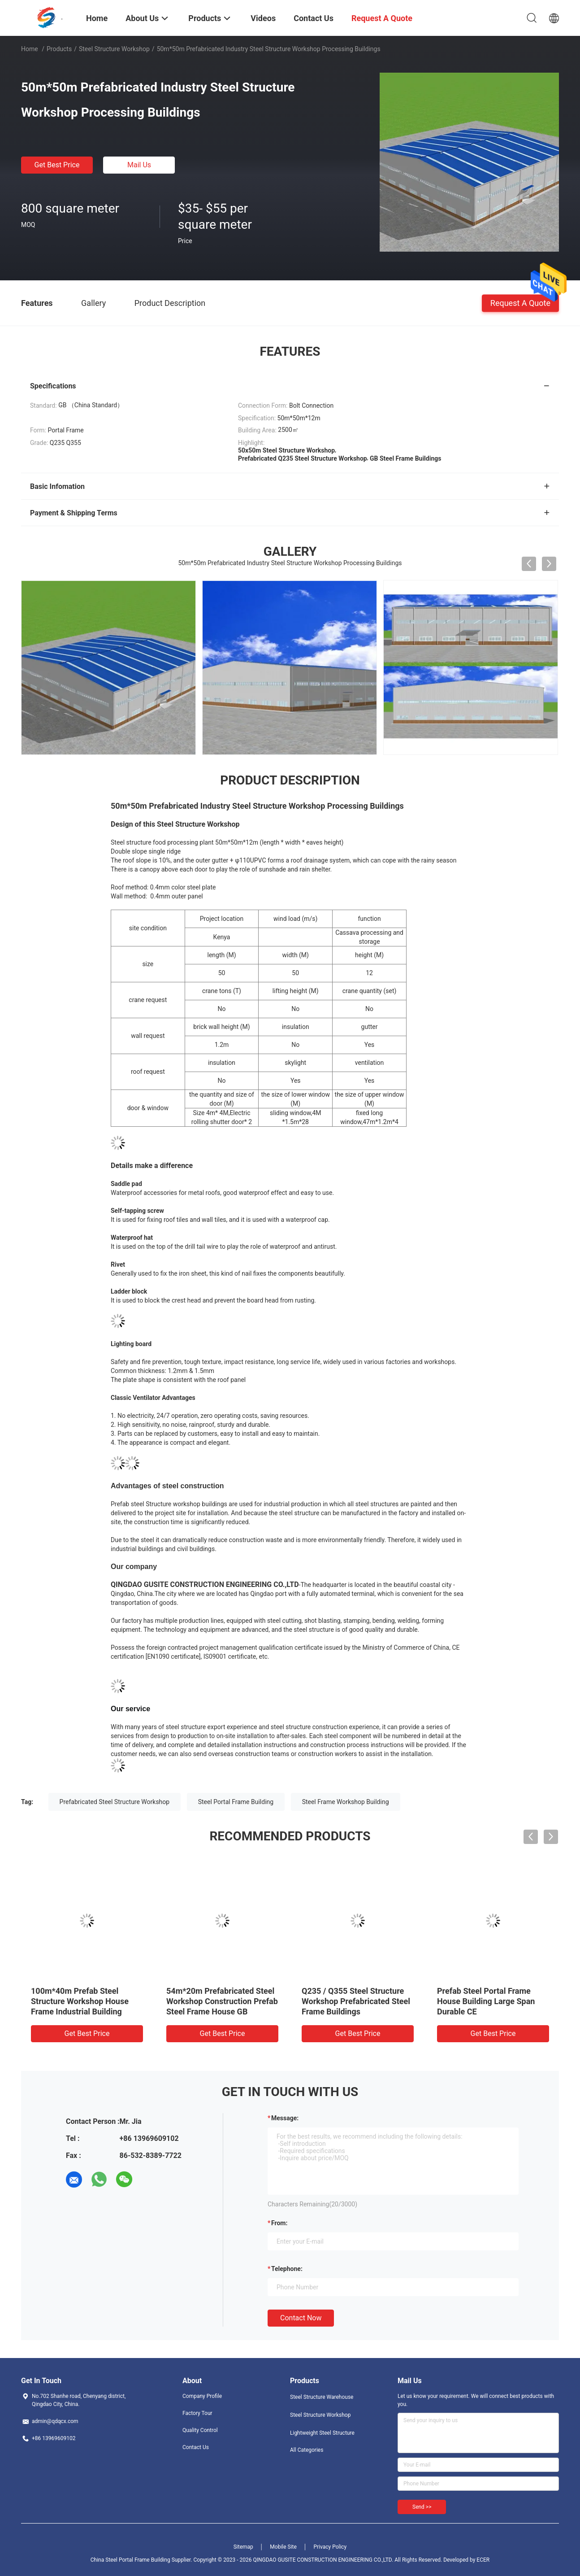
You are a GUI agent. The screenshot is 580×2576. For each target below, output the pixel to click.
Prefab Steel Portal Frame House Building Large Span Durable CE (486, 2001)
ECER (482, 2560)
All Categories (306, 2450)
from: (279, 2223)
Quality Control (200, 2430)
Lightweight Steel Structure (322, 2433)
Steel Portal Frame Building (235, 1801)
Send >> (421, 2507)
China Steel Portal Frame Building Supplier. (142, 2560)
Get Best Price (57, 165)
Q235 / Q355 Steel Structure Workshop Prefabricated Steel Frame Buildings (356, 2001)
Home (29, 48)
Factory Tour (197, 2413)
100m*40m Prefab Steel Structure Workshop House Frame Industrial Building (80, 2001)
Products (59, 48)
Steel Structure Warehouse (321, 2397)
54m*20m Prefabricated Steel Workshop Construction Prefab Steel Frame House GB (222, 2001)
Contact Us (195, 2447)
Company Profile (202, 2396)
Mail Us (139, 165)
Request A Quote (520, 302)
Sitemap (243, 2547)
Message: (285, 2118)
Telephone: (287, 2268)
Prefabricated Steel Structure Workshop (115, 1801)
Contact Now (300, 2318)
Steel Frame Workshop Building (345, 1801)
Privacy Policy (329, 2547)
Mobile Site (283, 2547)
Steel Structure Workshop (114, 48)
